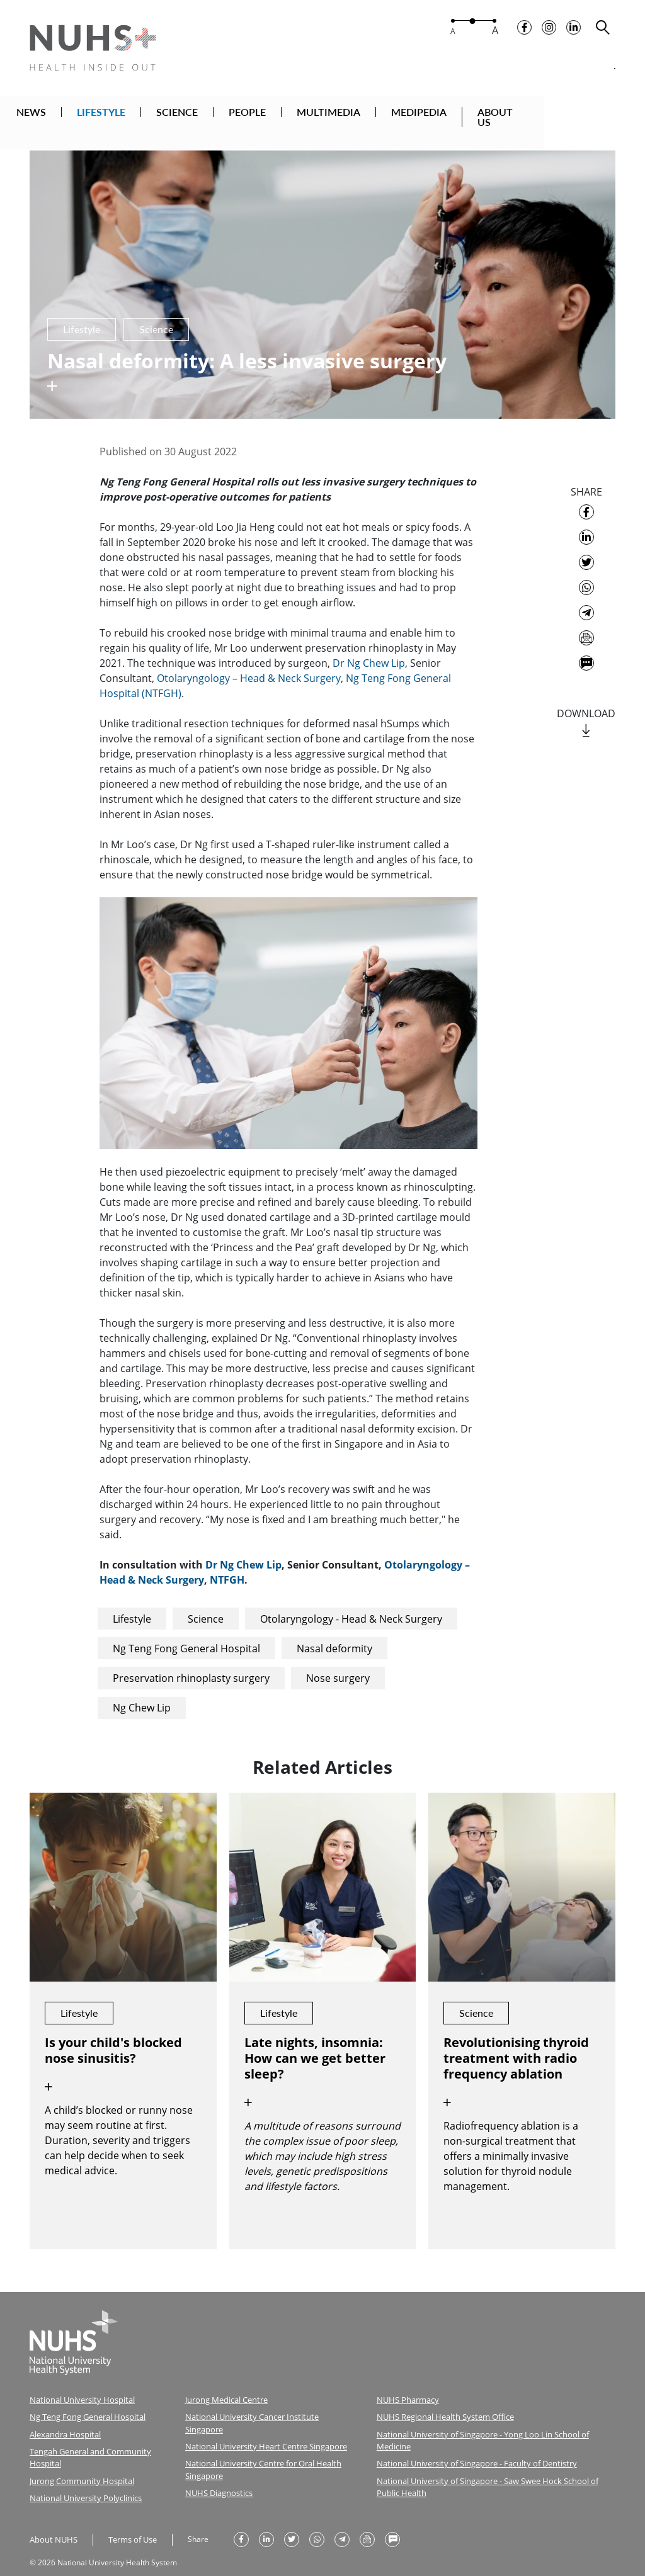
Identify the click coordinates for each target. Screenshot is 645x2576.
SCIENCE (220, 115)
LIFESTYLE (144, 115)
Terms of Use (128, 2518)
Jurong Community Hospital (77, 2461)
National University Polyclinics (82, 2477)
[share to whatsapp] (586, 572)
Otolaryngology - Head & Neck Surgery (351, 1604)
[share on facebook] (586, 496)
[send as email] (586, 622)
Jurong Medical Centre (224, 2384)
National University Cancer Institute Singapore (265, 2400)
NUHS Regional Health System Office (441, 2400)
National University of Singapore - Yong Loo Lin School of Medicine (492, 2417)
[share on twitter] (586, 547)
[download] (586, 716)
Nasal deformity (334, 1633)
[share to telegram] (586, 597)
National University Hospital (78, 2384)
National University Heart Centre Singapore (261, 2417)
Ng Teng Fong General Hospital (186, 1633)
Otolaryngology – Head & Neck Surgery (249, 663)
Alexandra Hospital (63, 2417)
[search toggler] (602, 32)
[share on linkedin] (586, 522)
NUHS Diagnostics (217, 2461)
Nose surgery (338, 1663)
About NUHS (52, 2518)
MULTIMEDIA (371, 115)
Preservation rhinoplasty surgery (191, 1663)
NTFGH (227, 1565)
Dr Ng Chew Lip (369, 648)
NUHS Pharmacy (406, 2384)
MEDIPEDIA (461, 115)
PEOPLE (290, 115)
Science (206, 1604)
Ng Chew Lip (142, 1692)
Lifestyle (132, 1604)
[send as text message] (586, 647)
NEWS (74, 115)
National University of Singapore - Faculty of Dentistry (470, 2433)
